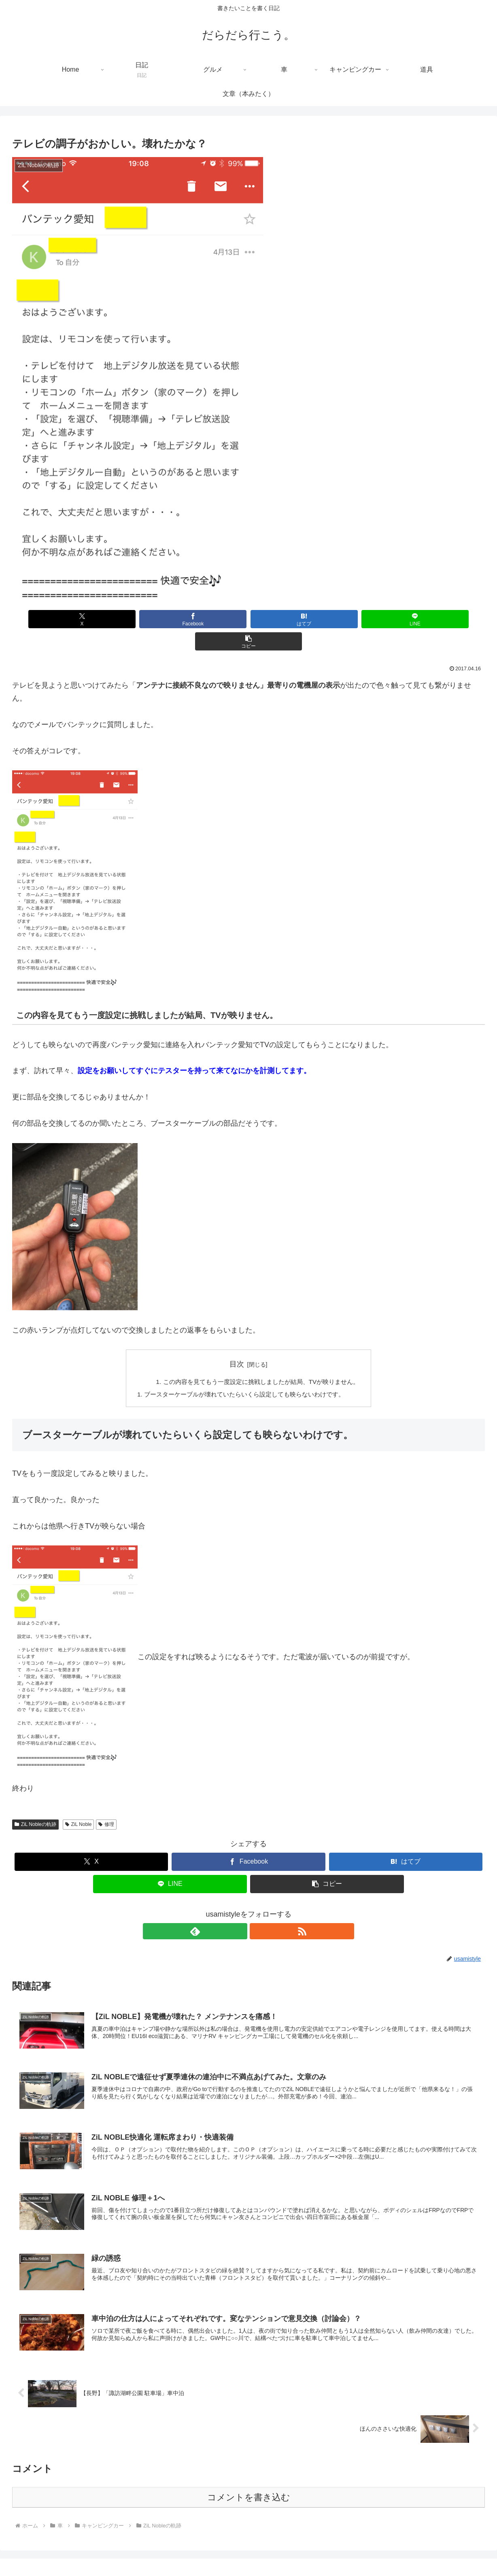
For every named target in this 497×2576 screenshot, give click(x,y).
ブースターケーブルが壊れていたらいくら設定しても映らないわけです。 (244, 1373)
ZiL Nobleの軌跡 (35, 1803)
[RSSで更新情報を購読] (258, 1910)
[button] (407, 619)
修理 (106, 1803)
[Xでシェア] (89, 619)
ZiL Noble (78, 1803)
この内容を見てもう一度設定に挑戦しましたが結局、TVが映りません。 (261, 1360)
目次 (236, 1342)
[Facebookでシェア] (169, 619)
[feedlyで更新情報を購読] (239, 1910)
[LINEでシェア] (328, 619)
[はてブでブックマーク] (249, 619)
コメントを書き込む (248, 2479)
